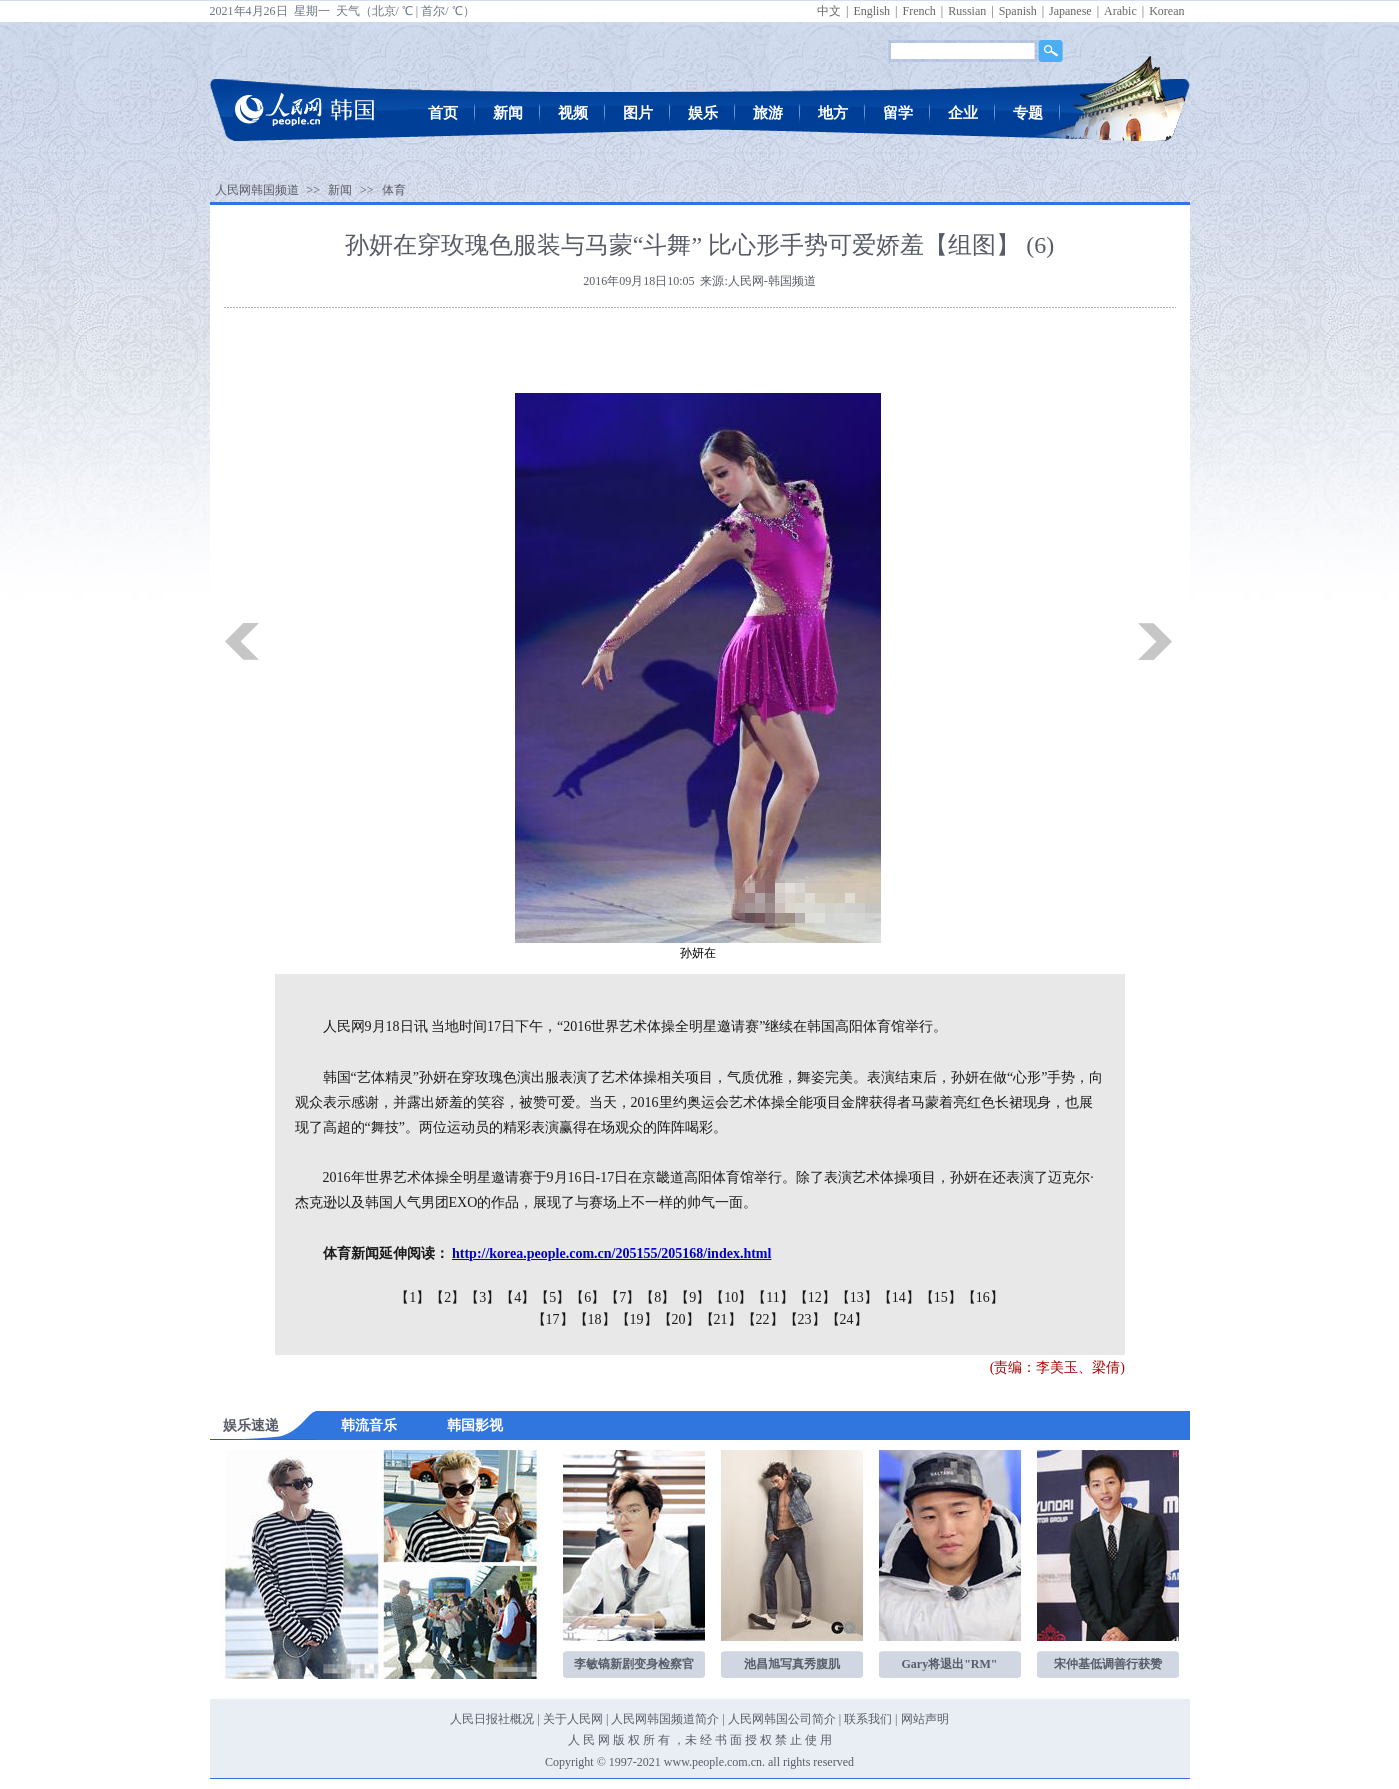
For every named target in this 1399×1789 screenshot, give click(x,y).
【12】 (815, 1297)
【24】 (847, 1319)
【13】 (857, 1297)
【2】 (447, 1297)
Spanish (1018, 11)
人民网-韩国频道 (772, 281)
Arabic (1120, 11)
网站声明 (925, 1719)
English (871, 11)
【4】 (517, 1297)
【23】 (805, 1319)
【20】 (679, 1319)
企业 (963, 113)
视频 (573, 113)
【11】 (772, 1297)
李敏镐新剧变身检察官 (634, 1664)
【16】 (983, 1297)
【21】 (721, 1319)
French (918, 11)
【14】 (899, 1297)
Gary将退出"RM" (950, 1664)
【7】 (622, 1297)
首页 (443, 113)
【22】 (763, 1319)
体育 (394, 190)
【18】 (595, 1319)
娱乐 (703, 113)
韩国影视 (475, 1425)
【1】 (412, 1297)
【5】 (552, 1297)
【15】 (941, 1297)
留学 (898, 113)
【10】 (731, 1297)
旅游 (768, 113)
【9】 (692, 1297)
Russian (967, 11)
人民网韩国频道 (257, 190)
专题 (1028, 113)
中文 (829, 11)
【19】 (637, 1319)
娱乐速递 (251, 1425)
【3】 (482, 1297)
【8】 (657, 1297)
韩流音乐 (369, 1425)
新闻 (508, 113)
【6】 (587, 1297)
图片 (638, 113)
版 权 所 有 (641, 1740)
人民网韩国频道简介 (665, 1719)
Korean (1166, 11)
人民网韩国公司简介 (782, 1719)
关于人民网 (573, 1719)
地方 (833, 113)
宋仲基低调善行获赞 (1108, 1664)
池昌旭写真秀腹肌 (792, 1664)
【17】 (553, 1319)
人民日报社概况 (492, 1719)
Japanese (1070, 11)
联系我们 (868, 1719)
